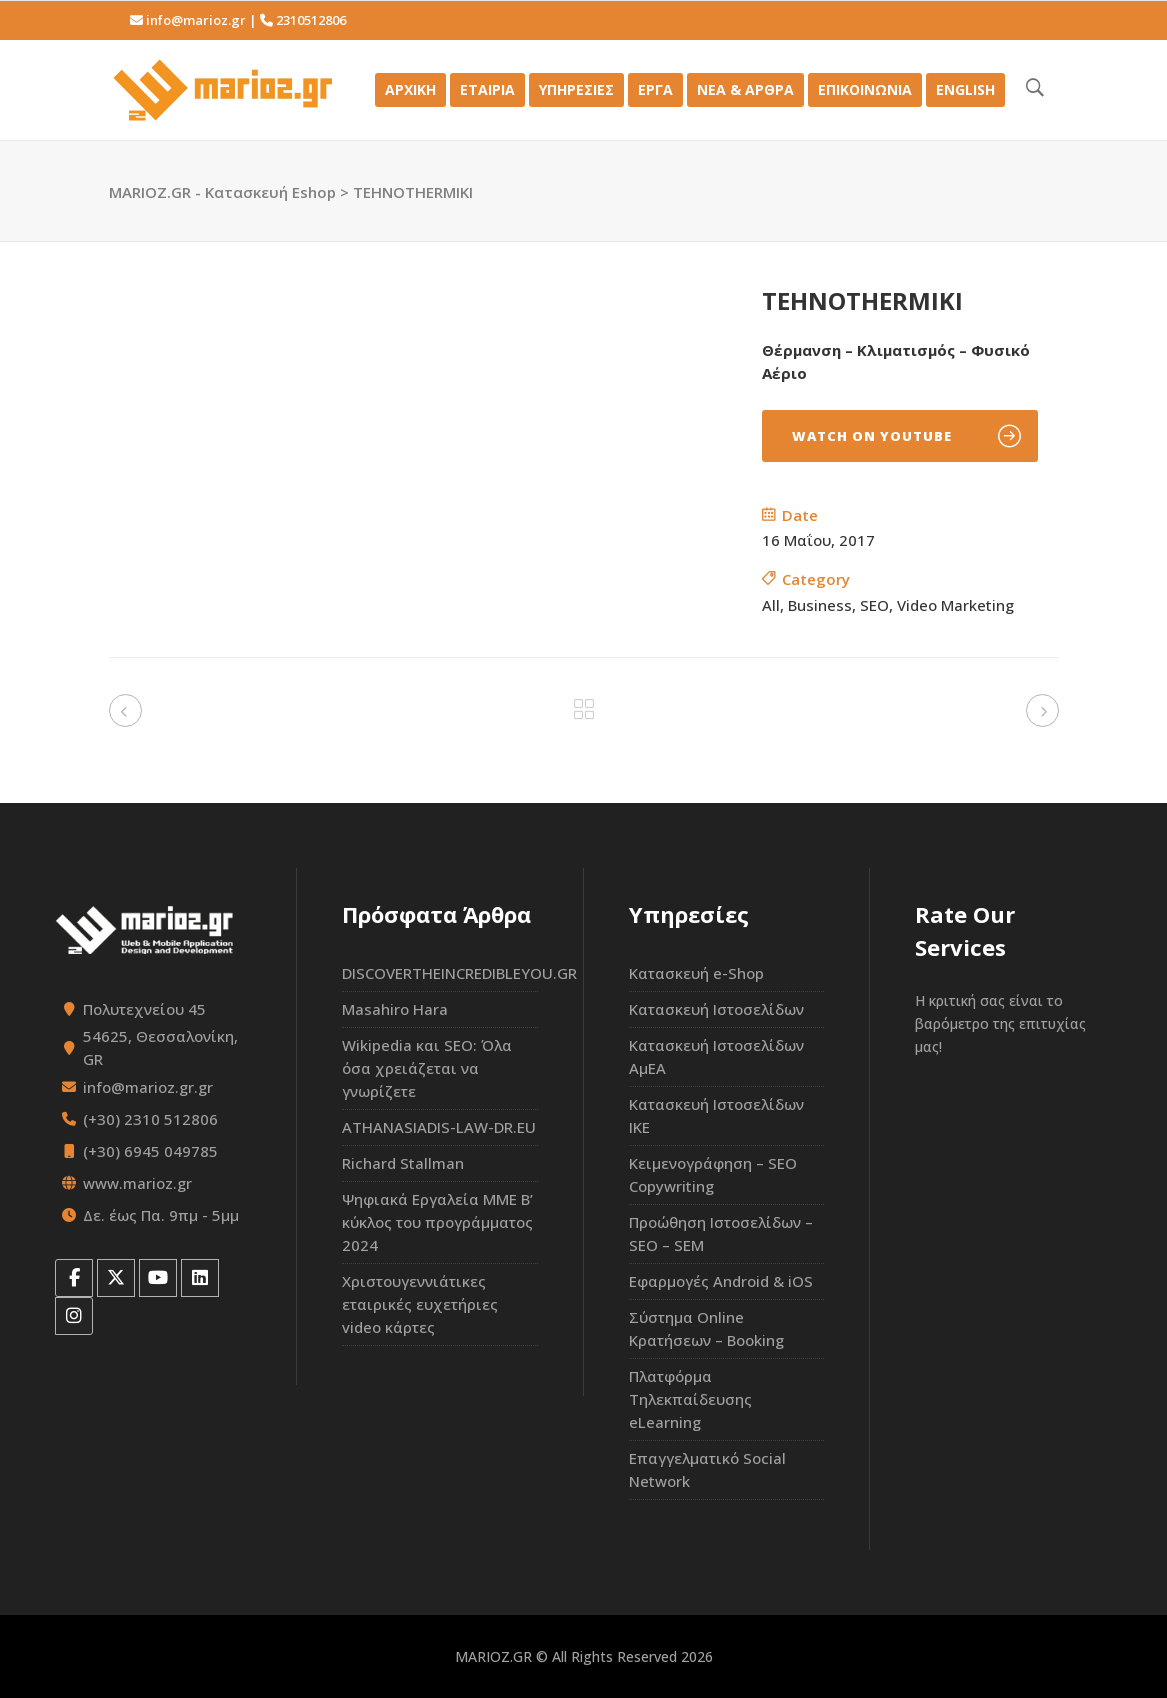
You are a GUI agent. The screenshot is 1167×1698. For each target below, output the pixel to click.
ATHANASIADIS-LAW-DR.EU (439, 1127)
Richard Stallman (403, 1163)
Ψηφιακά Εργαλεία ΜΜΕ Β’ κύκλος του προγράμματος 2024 (437, 1222)
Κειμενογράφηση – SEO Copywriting (713, 1174)
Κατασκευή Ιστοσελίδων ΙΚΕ (716, 1115)
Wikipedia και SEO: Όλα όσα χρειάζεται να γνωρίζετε (427, 1068)
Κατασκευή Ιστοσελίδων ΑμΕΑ (716, 1056)
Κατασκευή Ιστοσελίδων (716, 1009)
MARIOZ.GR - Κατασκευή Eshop (222, 192)
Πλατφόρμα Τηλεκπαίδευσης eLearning (690, 1399)
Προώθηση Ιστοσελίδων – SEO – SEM (721, 1233)
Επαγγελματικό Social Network (707, 1469)
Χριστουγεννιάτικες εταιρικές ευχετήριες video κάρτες (420, 1304)
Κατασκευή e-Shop (696, 973)
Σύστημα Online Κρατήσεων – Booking (706, 1328)
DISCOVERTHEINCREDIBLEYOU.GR (440, 973)
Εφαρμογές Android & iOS (721, 1281)
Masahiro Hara (395, 1009)
